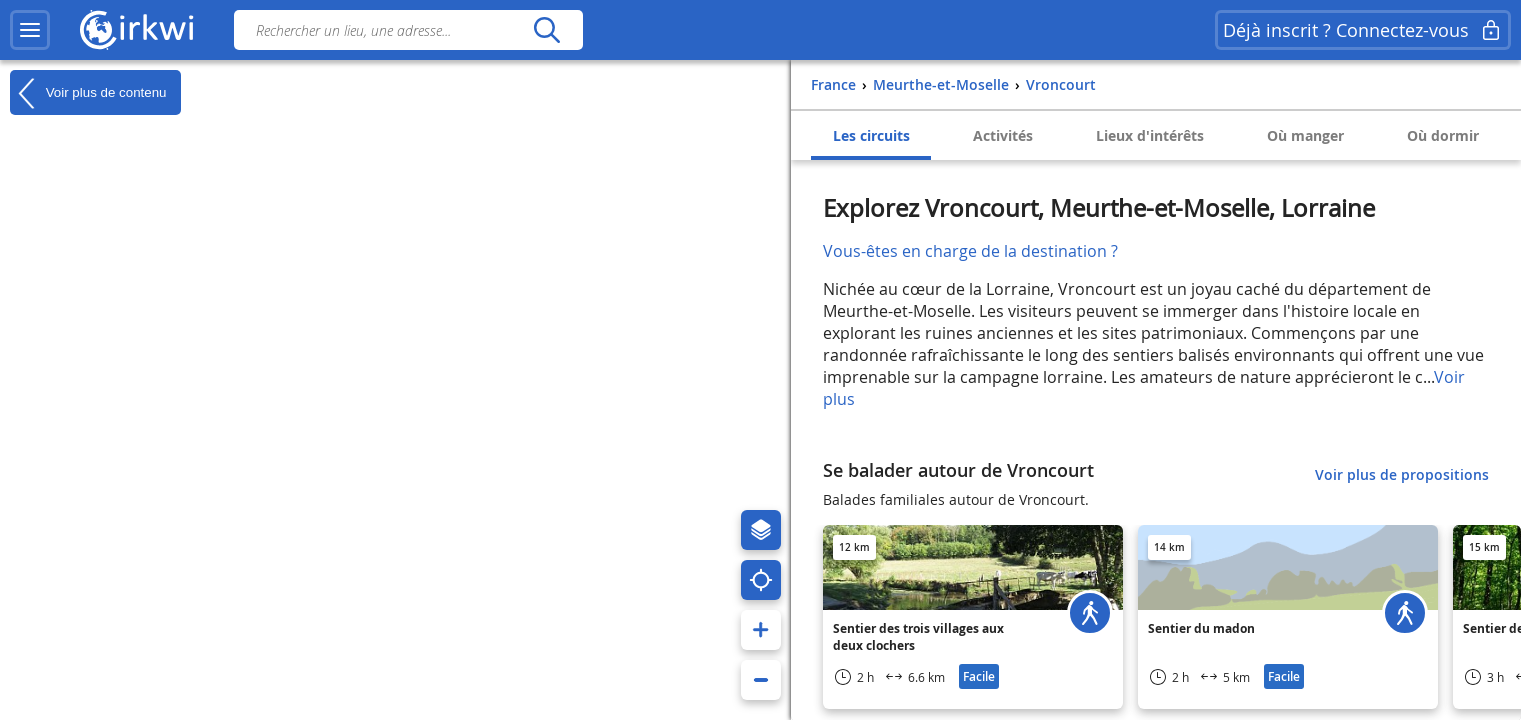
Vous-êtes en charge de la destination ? (970, 251)
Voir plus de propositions (1402, 474)
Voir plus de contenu (88, 93)
